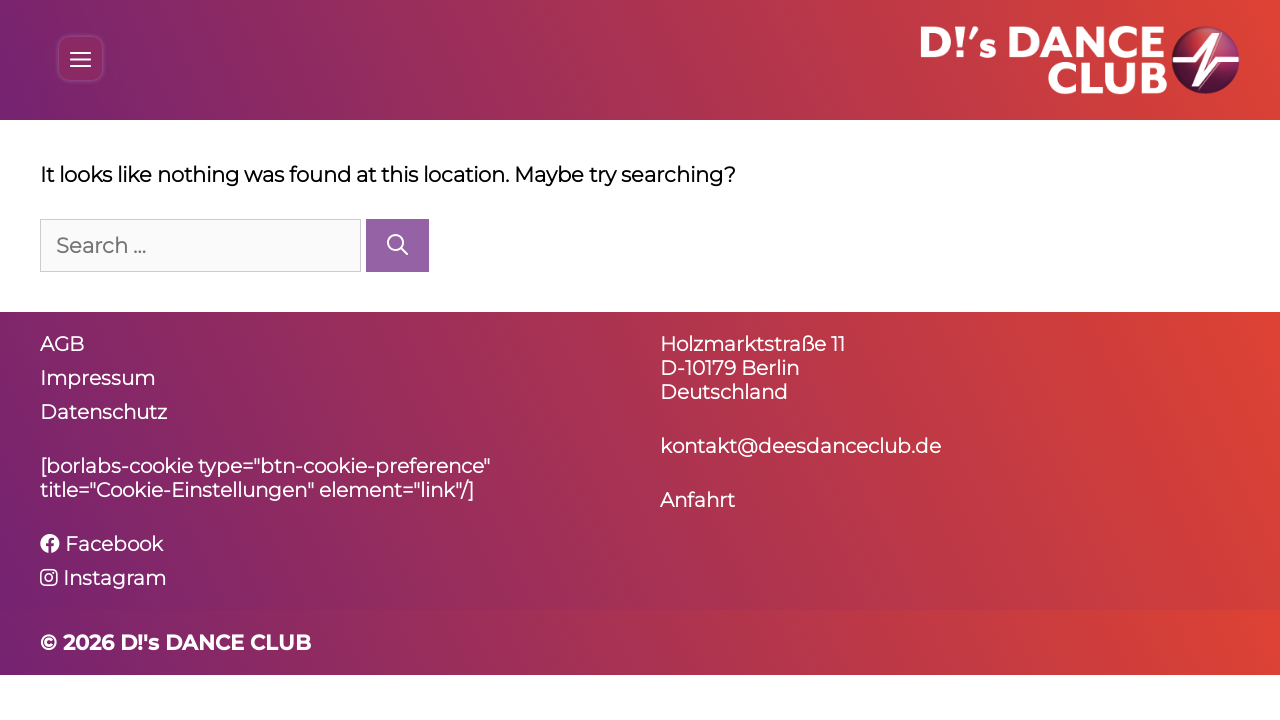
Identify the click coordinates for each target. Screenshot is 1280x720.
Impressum (97, 378)
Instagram (103, 578)
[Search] (397, 246)
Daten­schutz (103, 412)
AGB (62, 344)
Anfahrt (697, 500)
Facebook (101, 544)
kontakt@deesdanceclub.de (800, 446)
